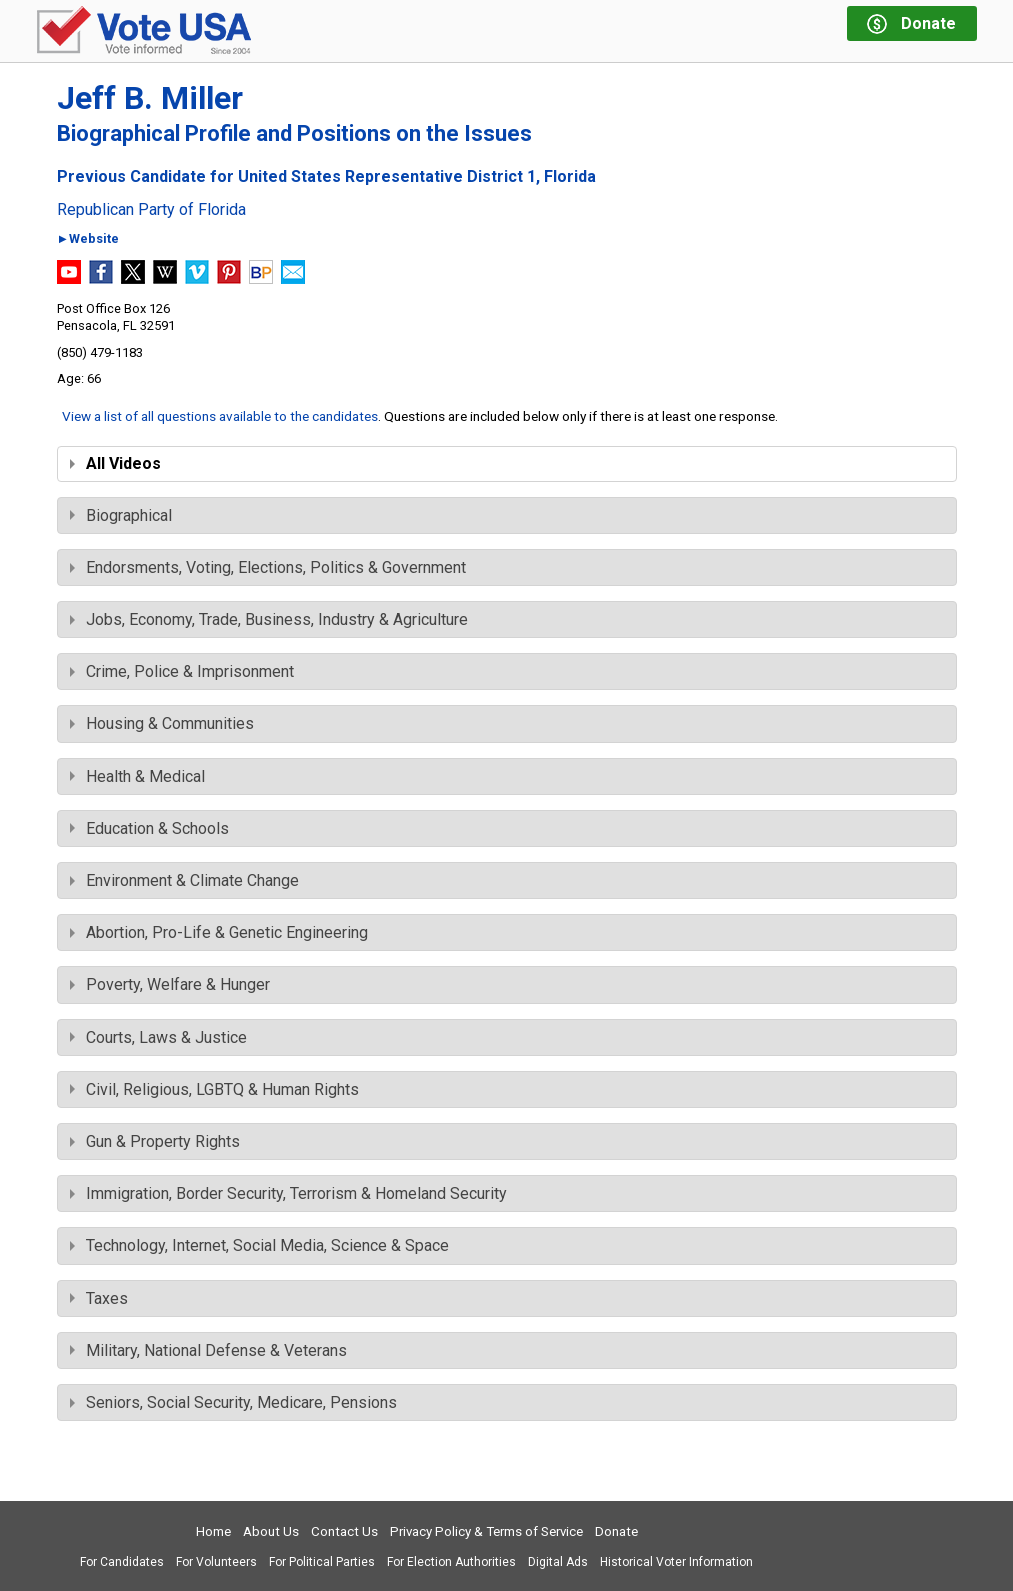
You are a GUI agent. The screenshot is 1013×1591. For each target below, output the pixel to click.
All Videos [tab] (115, 463)
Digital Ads (558, 1562)
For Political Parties (322, 1562)
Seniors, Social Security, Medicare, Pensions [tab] (233, 1402)
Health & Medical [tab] (137, 776)
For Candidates (122, 1562)
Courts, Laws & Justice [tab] (158, 1037)
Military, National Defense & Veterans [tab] (208, 1350)
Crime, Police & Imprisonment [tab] (182, 671)
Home (213, 1531)
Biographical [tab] (121, 515)
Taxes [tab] (99, 1298)
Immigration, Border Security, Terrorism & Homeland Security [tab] (288, 1193)
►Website (88, 239)
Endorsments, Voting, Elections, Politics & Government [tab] (268, 567)
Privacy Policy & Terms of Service (486, 1531)
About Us (271, 1531)
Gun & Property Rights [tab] (155, 1141)
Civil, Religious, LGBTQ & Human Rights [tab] (214, 1089)
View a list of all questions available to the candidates (220, 416)
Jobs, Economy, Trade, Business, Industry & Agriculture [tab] (269, 619)
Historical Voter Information (676, 1562)
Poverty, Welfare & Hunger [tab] (170, 984)
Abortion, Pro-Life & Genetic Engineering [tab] (219, 932)
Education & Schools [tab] (149, 828)
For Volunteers (216, 1562)
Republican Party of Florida (151, 210)
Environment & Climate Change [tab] (184, 880)
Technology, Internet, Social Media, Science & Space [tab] (259, 1245)
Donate (616, 1531)
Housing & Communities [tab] (162, 723)
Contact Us (344, 1531)
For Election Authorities (451, 1562)
